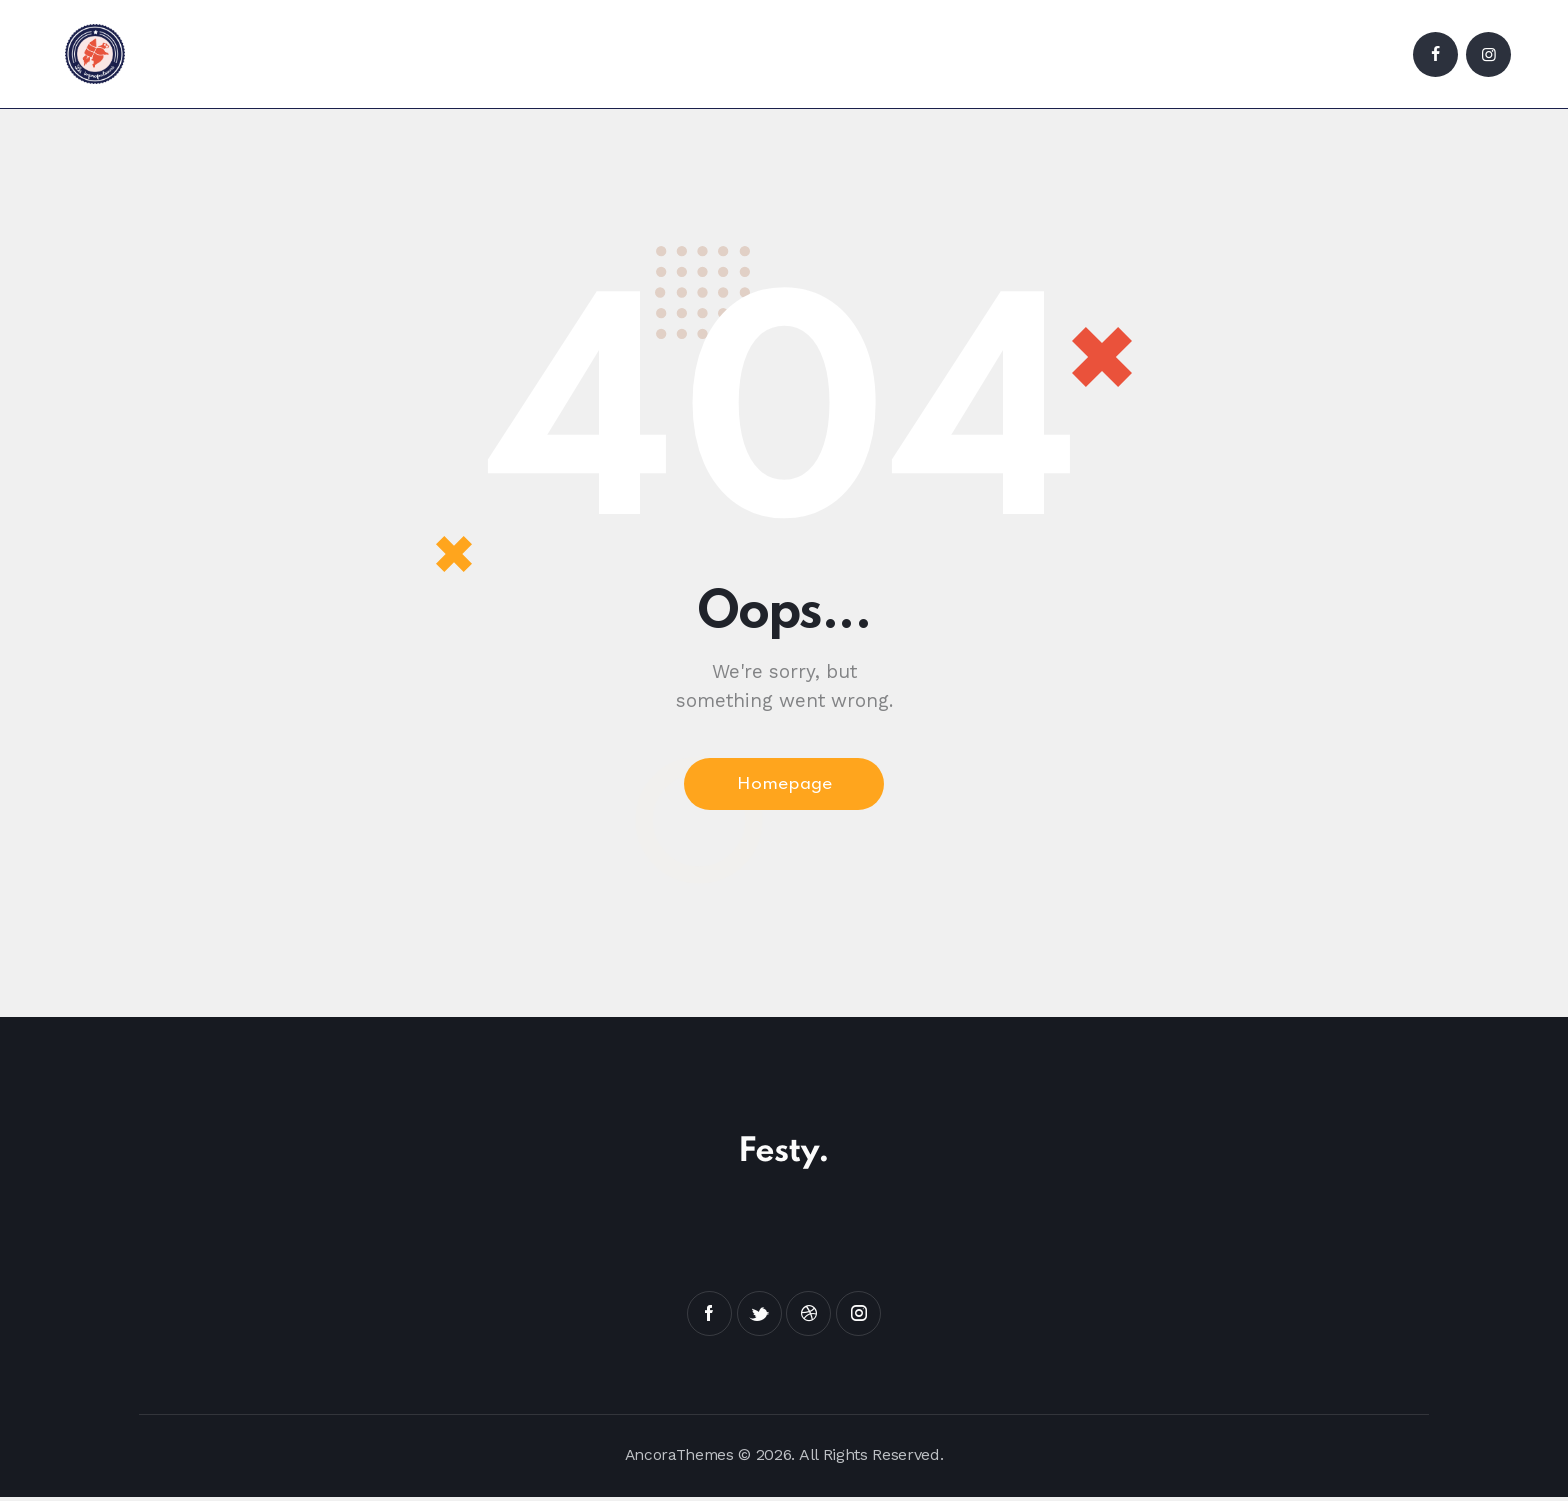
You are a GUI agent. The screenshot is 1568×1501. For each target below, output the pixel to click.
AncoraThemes (679, 1457)
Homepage (784, 786)
